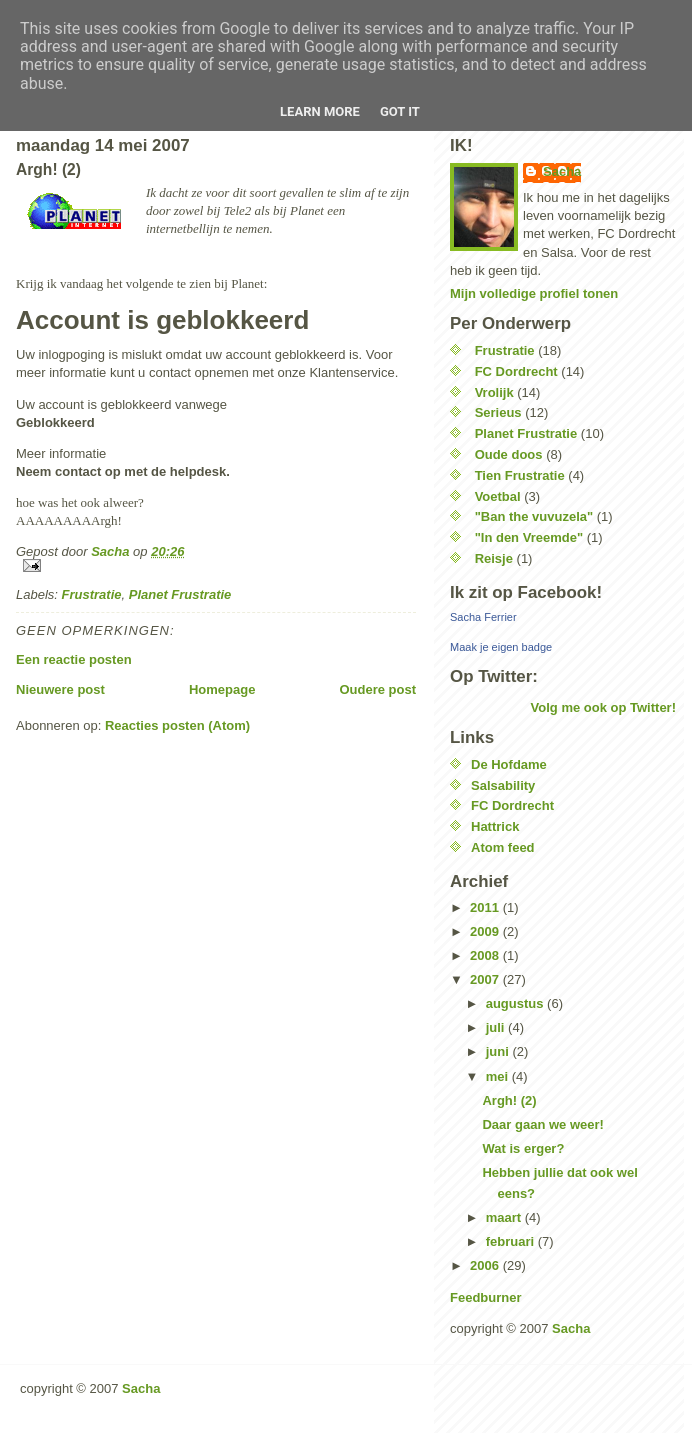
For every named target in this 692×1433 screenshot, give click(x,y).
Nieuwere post (60, 689)
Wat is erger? (523, 1148)
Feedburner (486, 1297)
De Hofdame (509, 764)
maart (505, 1217)
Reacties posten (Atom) (177, 725)
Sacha (562, 171)
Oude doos (509, 454)
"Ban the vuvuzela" (534, 516)
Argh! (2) (509, 1100)
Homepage (222, 689)
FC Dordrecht (516, 371)
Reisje (494, 558)
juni (499, 1051)
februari (512, 1241)
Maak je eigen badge (501, 647)
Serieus (498, 412)
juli (497, 1027)
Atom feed (503, 847)
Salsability (503, 785)
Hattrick (495, 826)
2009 (486, 931)
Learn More (320, 111)
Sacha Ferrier (483, 617)
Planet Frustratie (180, 594)
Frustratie (92, 594)
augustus (516, 1003)
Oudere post (377, 689)
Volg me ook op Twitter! (603, 707)
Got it (400, 111)
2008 (486, 955)
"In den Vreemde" (529, 537)
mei (499, 1076)
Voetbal (498, 496)
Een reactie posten (74, 659)
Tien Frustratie (520, 475)
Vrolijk (494, 392)
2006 (486, 1265)
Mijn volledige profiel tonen (534, 293)
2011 (486, 907)
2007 (486, 979)
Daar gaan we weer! (542, 1124)
